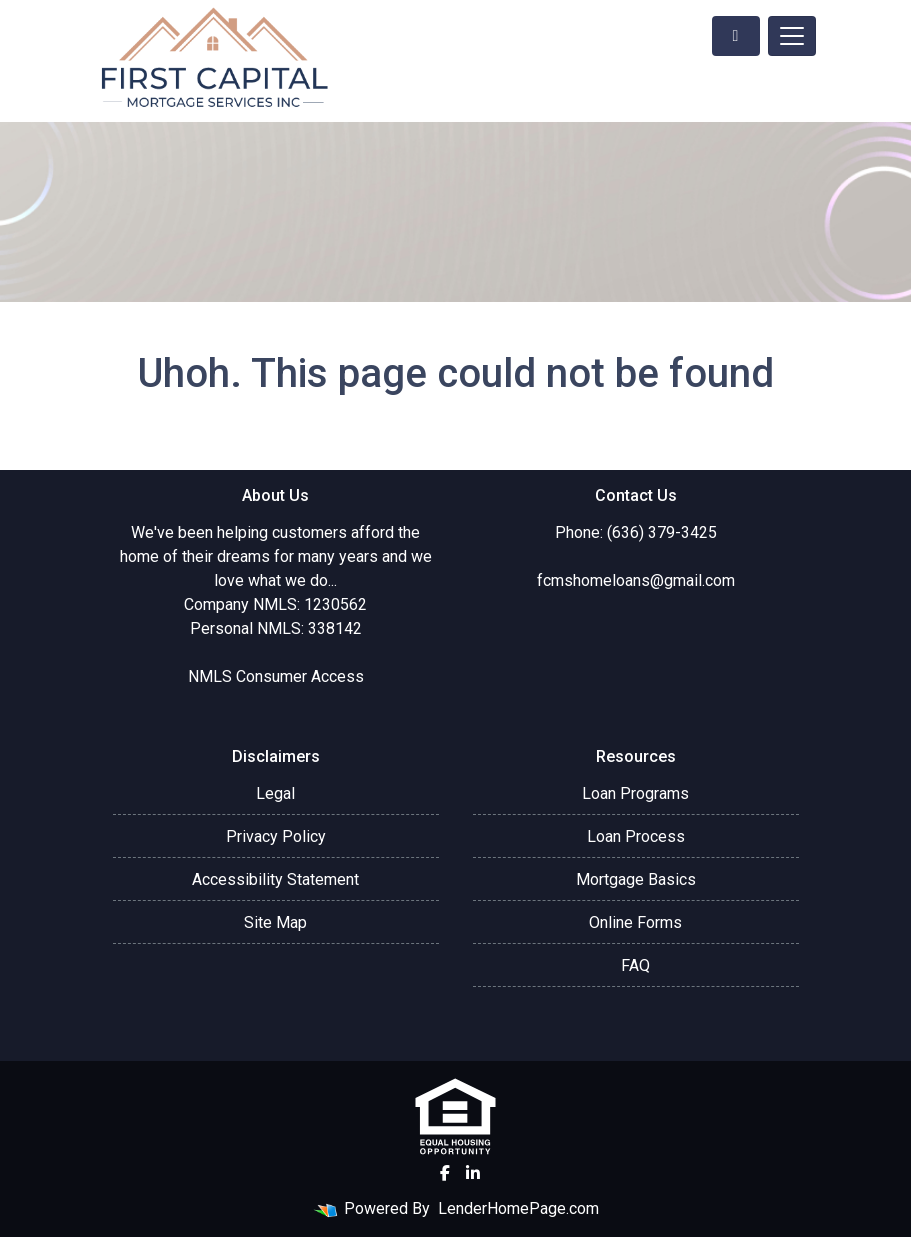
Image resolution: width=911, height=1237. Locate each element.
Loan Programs (635, 793)
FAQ (635, 965)
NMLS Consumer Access (276, 676)
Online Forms (635, 922)
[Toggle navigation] (792, 36)
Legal (275, 793)
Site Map (275, 922)
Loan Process (636, 836)
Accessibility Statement (275, 879)
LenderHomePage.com (518, 1208)
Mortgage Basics (636, 879)
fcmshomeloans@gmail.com (636, 580)
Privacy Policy (276, 836)
